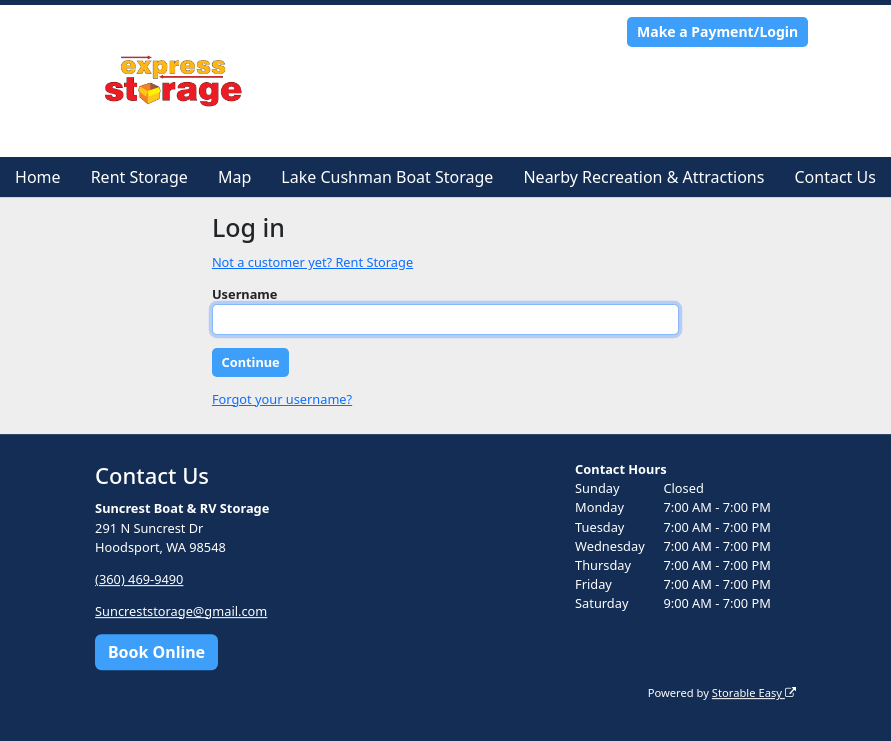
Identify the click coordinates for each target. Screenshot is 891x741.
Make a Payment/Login (717, 31)
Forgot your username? (282, 399)
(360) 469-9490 (139, 579)
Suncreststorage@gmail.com (181, 611)
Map (234, 177)
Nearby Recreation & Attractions (643, 177)
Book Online (156, 652)
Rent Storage (139, 177)
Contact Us (834, 177)
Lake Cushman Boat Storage (387, 177)
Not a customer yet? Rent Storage (312, 262)
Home (38, 177)
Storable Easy (754, 692)
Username (245, 294)
